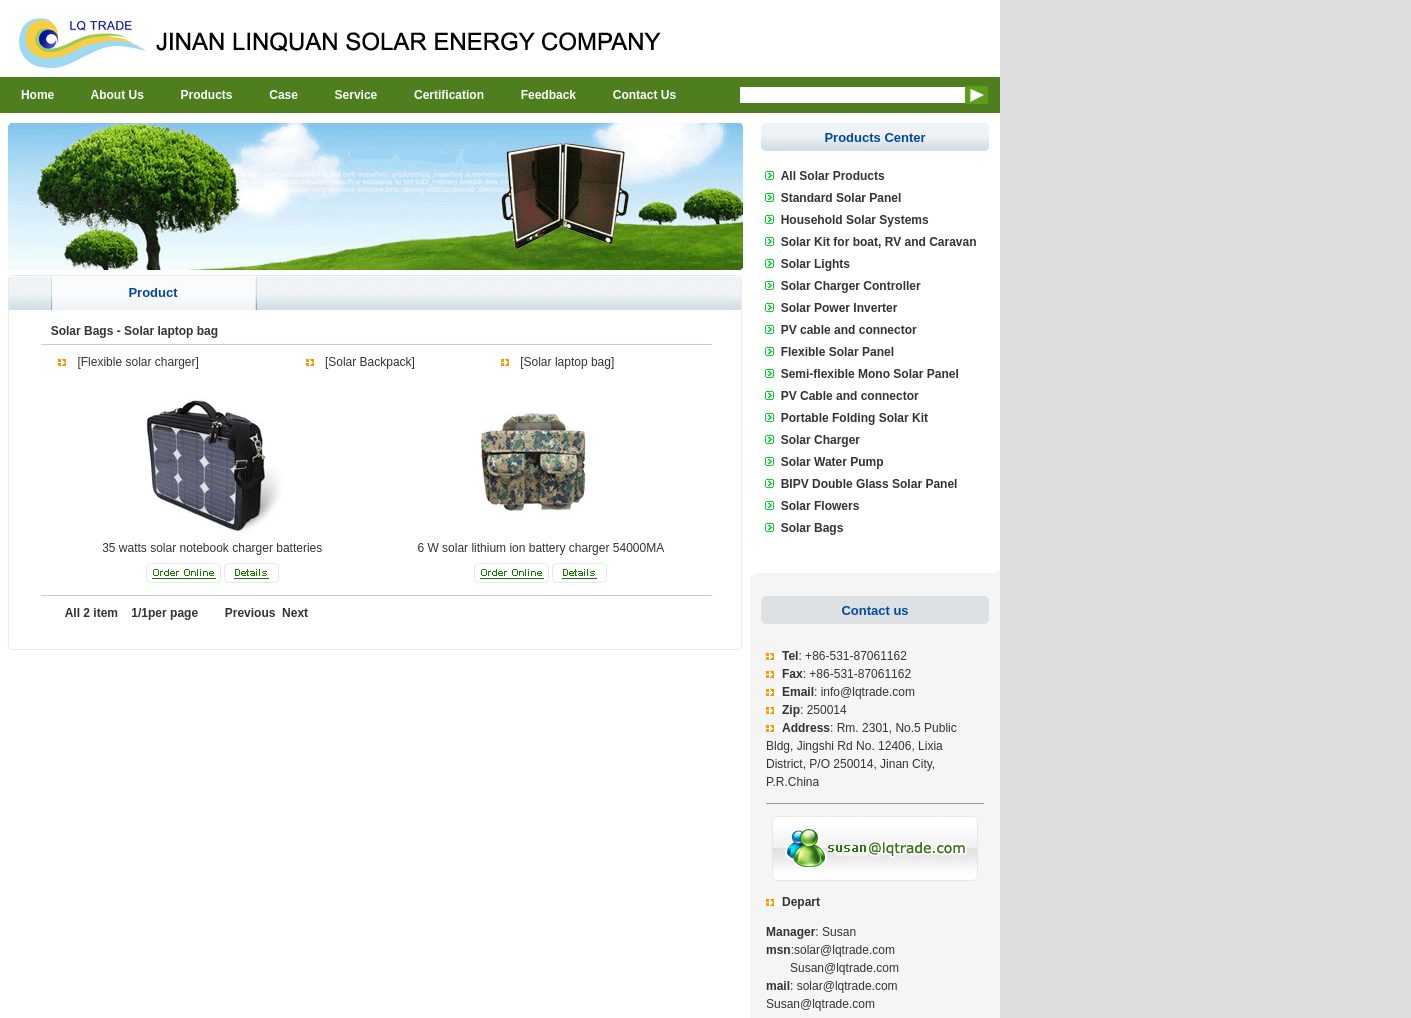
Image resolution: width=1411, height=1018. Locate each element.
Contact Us (644, 95)
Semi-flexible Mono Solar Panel (870, 374)
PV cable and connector (849, 330)
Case (283, 95)
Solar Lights (815, 264)
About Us (117, 95)
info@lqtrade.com (868, 692)
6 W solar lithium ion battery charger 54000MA (540, 548)
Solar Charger (820, 440)
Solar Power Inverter (839, 308)
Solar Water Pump (832, 462)
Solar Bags (82, 331)
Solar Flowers (820, 506)
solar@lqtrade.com (844, 950)
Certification (449, 95)
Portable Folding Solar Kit (854, 418)
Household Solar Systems (855, 220)
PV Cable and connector (850, 396)
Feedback (548, 95)
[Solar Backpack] (368, 362)
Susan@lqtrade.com (832, 968)
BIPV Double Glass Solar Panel (869, 484)
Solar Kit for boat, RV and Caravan (879, 242)
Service (356, 95)
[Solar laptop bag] (565, 362)
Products (207, 95)
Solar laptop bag (171, 331)
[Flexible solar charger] (136, 362)
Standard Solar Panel (841, 198)
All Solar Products (833, 176)
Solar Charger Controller (851, 286)
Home (37, 95)
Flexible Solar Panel (837, 352)
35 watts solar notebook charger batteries (212, 548)
